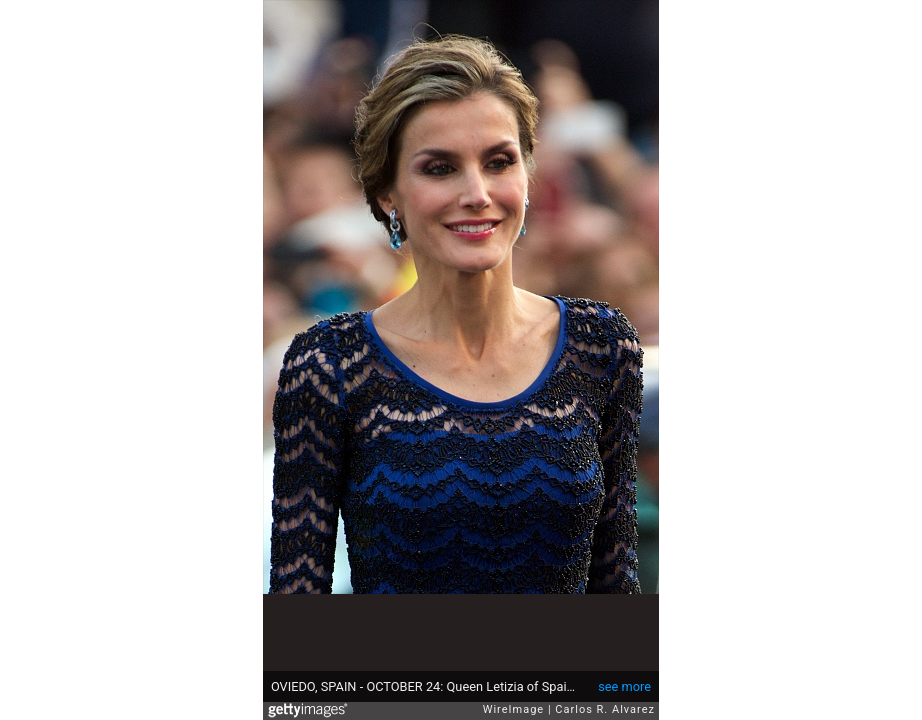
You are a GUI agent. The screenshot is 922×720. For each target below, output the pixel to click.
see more (624, 686)
